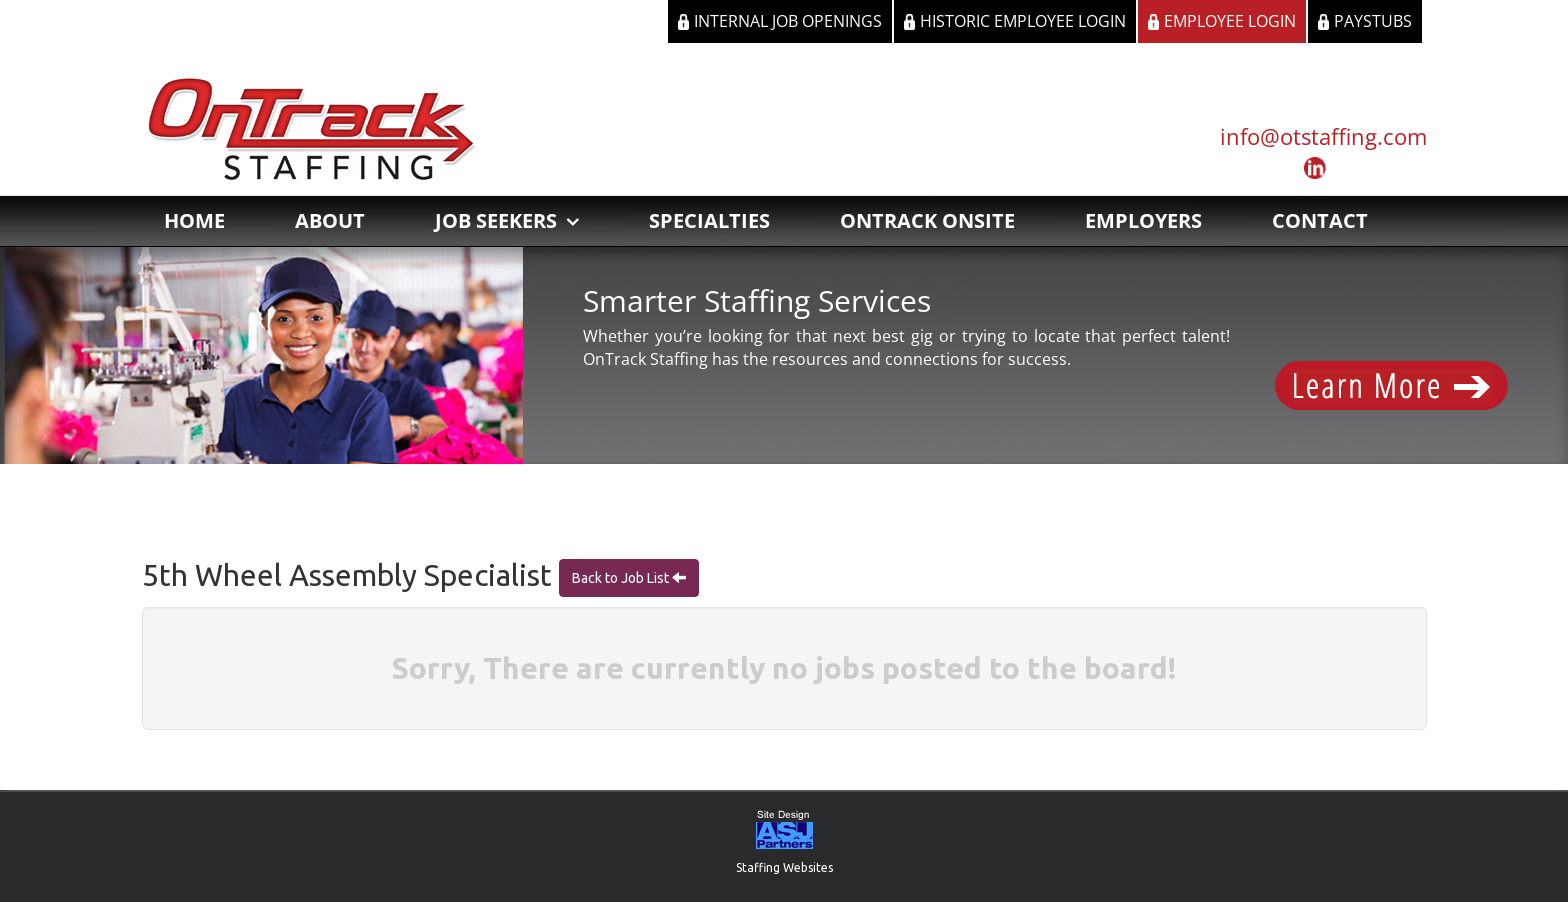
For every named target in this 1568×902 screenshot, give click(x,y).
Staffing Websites (784, 867)
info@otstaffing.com (1323, 136)
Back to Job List (622, 578)
